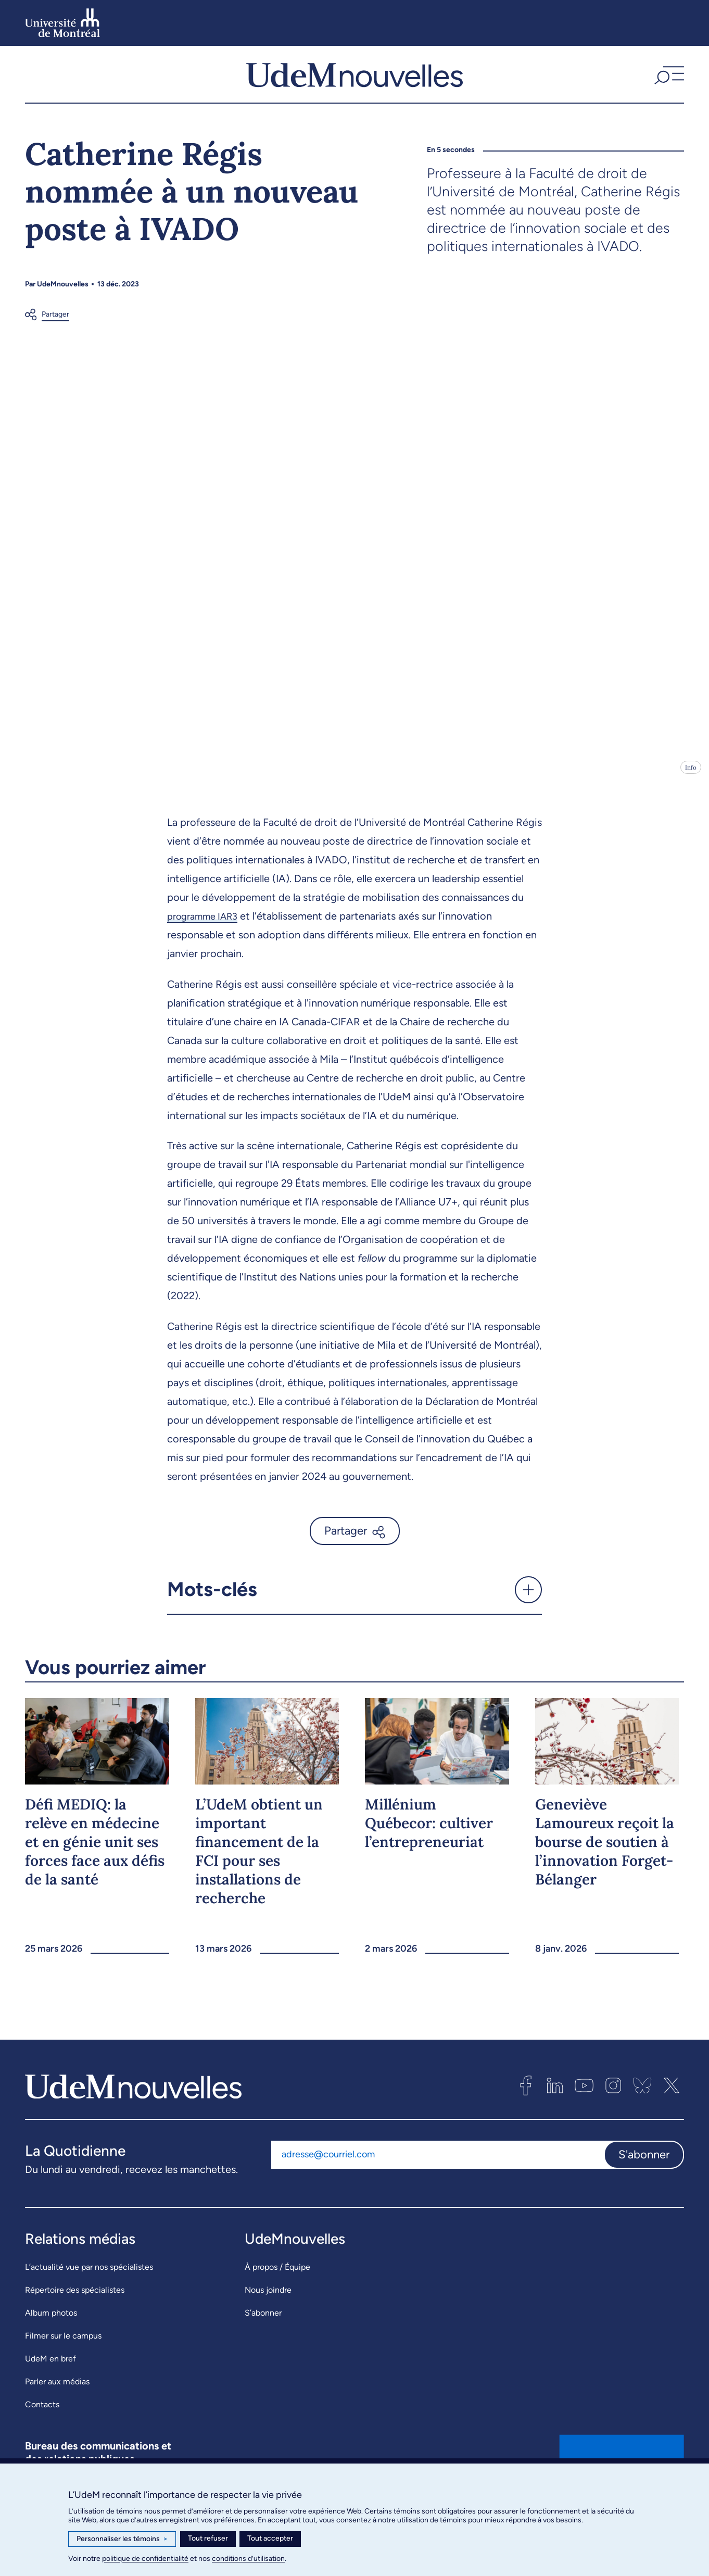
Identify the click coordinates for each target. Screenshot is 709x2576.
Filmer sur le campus (63, 2352)
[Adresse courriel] (437, 2171)
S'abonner (643, 2171)
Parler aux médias (57, 2398)
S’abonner (263, 2329)
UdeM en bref (50, 2375)
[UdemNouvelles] (354, 83)
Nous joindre (268, 2306)
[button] (668, 83)
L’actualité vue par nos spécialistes (89, 2284)
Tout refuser (208, 2538)
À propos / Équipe (277, 2284)
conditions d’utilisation (248, 2558)
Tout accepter (270, 2538)
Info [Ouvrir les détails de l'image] (691, 784)
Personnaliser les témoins (122, 2539)
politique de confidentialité (145, 2558)
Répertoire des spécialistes (74, 2306)
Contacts (42, 2421)
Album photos (51, 2329)
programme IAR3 (207, 933)
